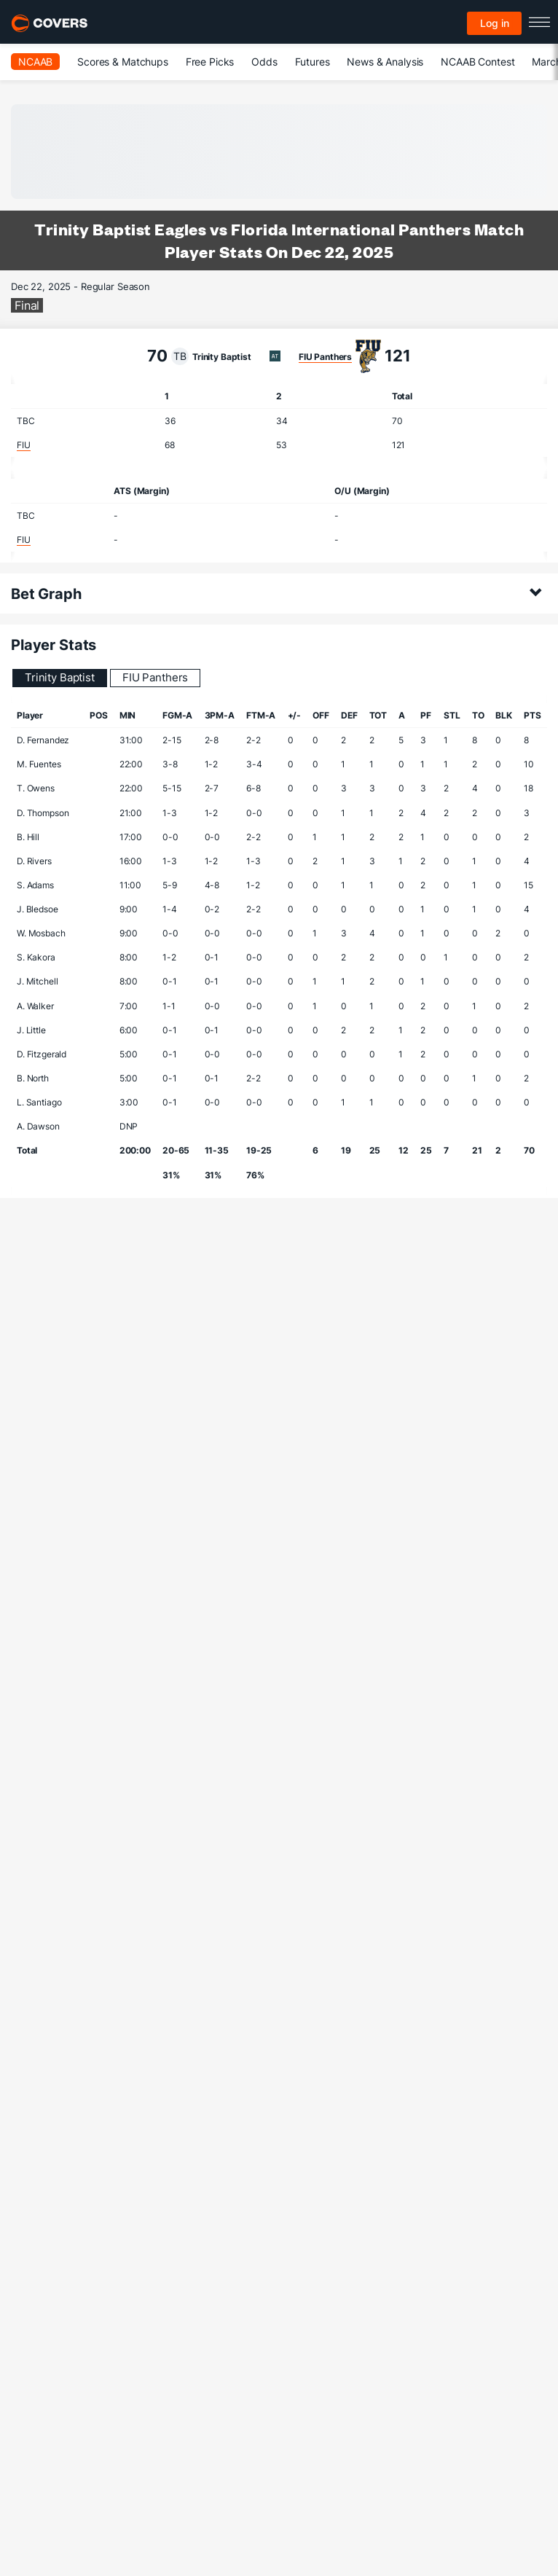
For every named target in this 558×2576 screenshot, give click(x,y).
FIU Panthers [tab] (155, 677)
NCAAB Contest (477, 61)
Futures (312, 61)
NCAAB (35, 61)
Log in (494, 23)
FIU (24, 444)
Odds (264, 61)
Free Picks (210, 61)
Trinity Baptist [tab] (60, 677)
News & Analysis (385, 61)
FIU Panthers (325, 356)
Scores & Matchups (122, 61)
